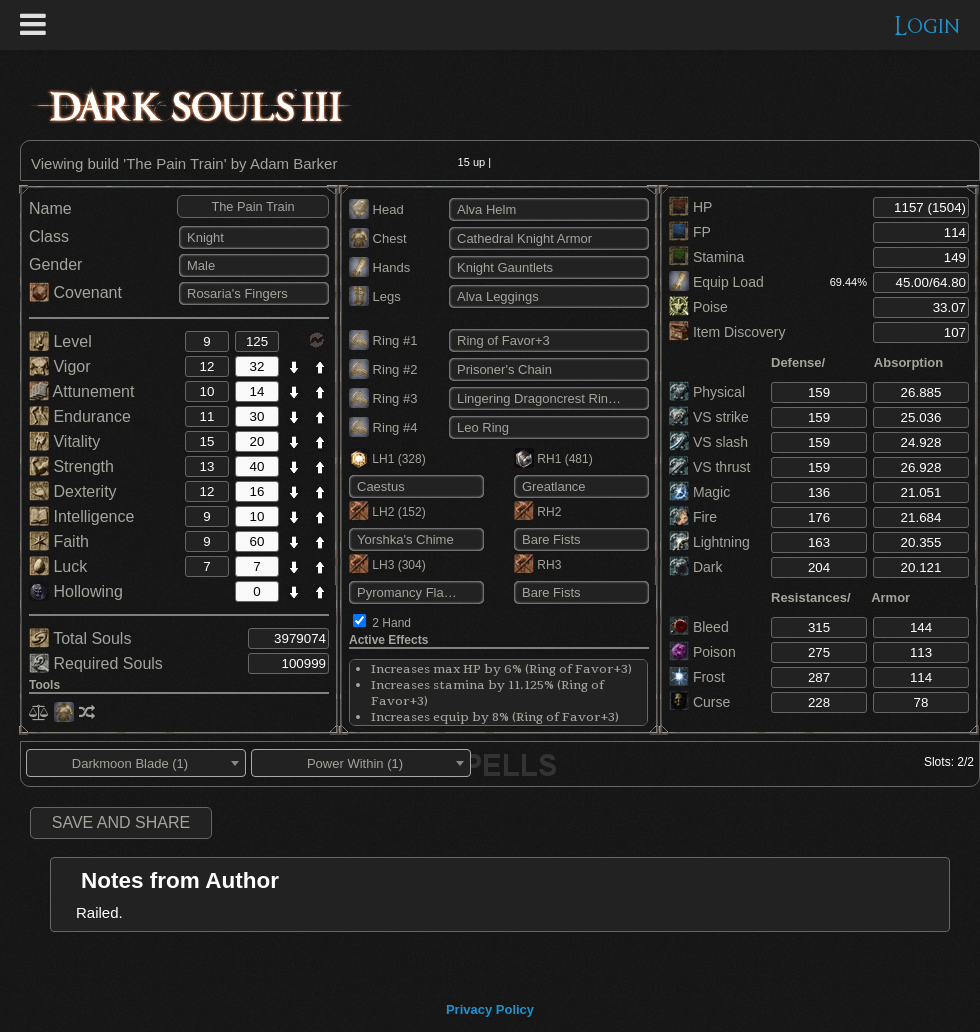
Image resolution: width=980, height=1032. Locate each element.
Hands (379, 267)
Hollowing (76, 591)
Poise (698, 307)
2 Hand (391, 623)
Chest (378, 238)
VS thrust (709, 467)
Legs (375, 296)
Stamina (706, 257)
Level (60, 341)
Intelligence (81, 516)
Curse (699, 702)
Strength (71, 466)
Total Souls (80, 638)
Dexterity (73, 491)
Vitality (64, 441)
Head (376, 209)
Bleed (699, 627)
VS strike (709, 417)
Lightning (709, 542)
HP (690, 207)
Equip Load (716, 282)
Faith (59, 541)
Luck (58, 566)
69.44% (848, 282)
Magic (699, 492)
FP (690, 232)
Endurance (80, 416)
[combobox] (136, 763)
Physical (707, 392)
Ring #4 (383, 427)
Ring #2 (383, 369)
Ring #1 (383, 340)
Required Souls (96, 663)
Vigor (60, 366)
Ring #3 (383, 398)
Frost (697, 677)
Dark (695, 567)
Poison (702, 652)
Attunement (81, 391)
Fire (693, 517)
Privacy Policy (490, 1009)
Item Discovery (727, 332)
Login (927, 26)
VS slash (708, 442)
